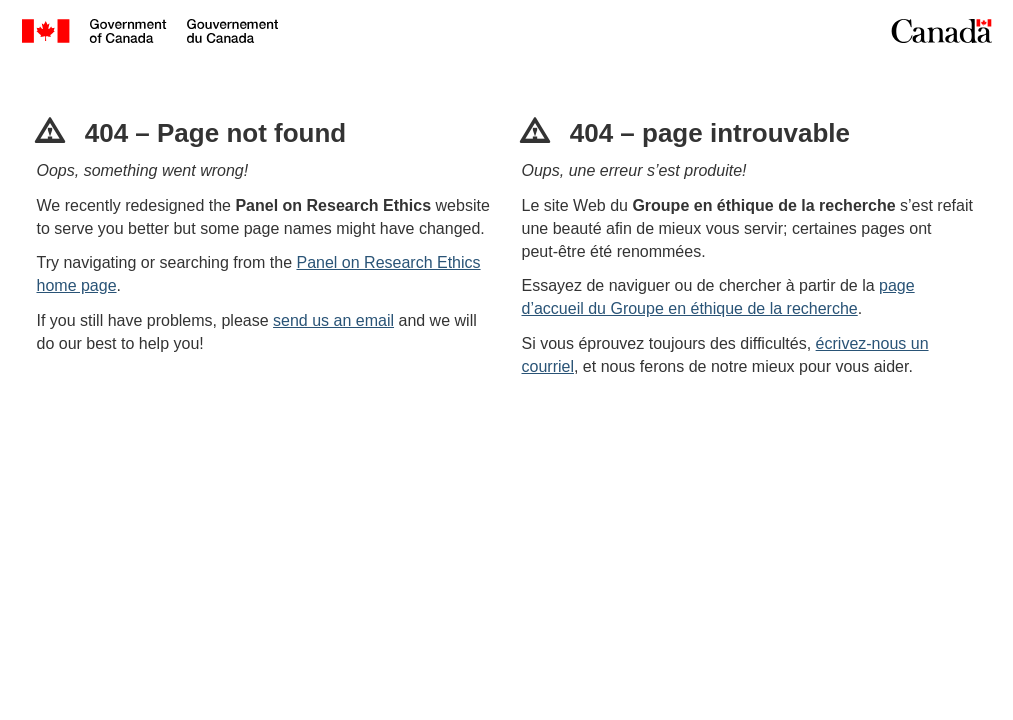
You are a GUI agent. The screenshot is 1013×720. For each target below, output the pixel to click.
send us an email (333, 320)
